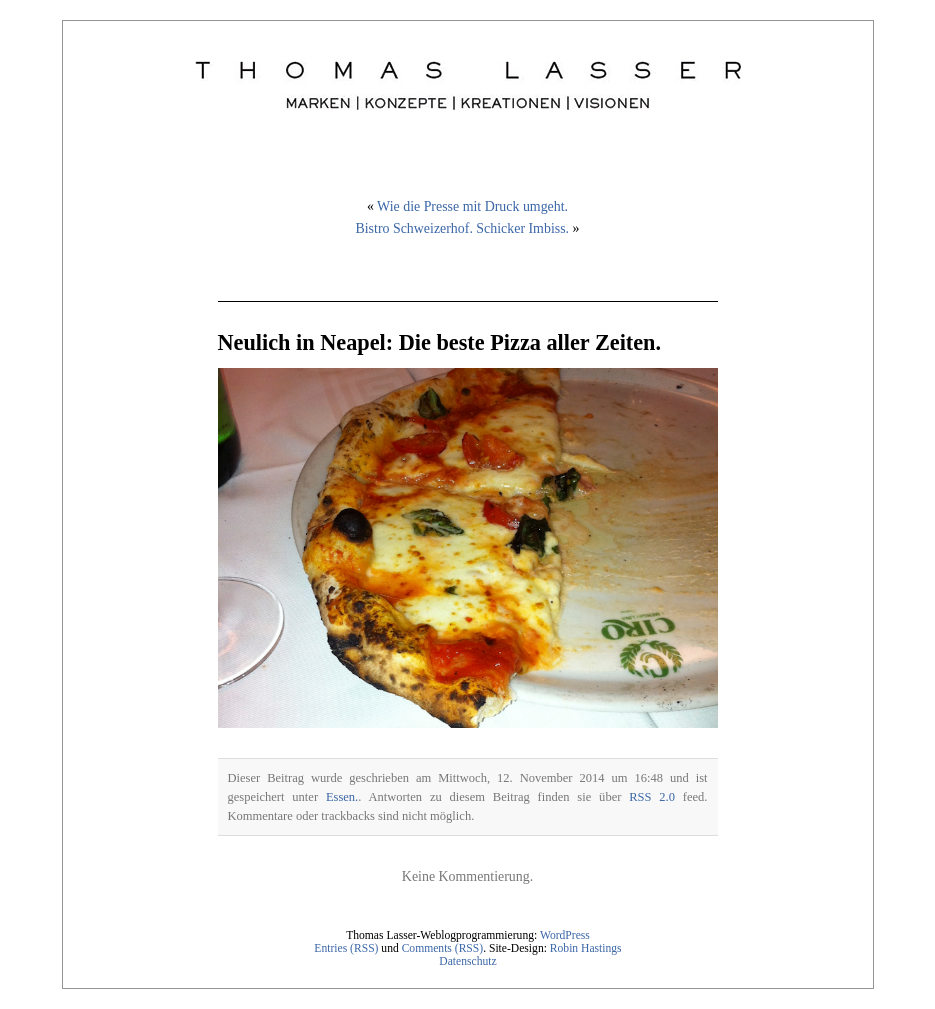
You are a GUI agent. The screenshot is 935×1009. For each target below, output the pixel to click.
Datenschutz (467, 961)
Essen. (342, 797)
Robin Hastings (586, 948)
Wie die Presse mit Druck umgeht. (472, 206)
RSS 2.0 (652, 797)
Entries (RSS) (346, 948)
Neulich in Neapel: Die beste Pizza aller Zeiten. (440, 342)
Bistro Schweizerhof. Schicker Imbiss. (462, 228)
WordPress (565, 935)
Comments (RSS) (443, 948)
